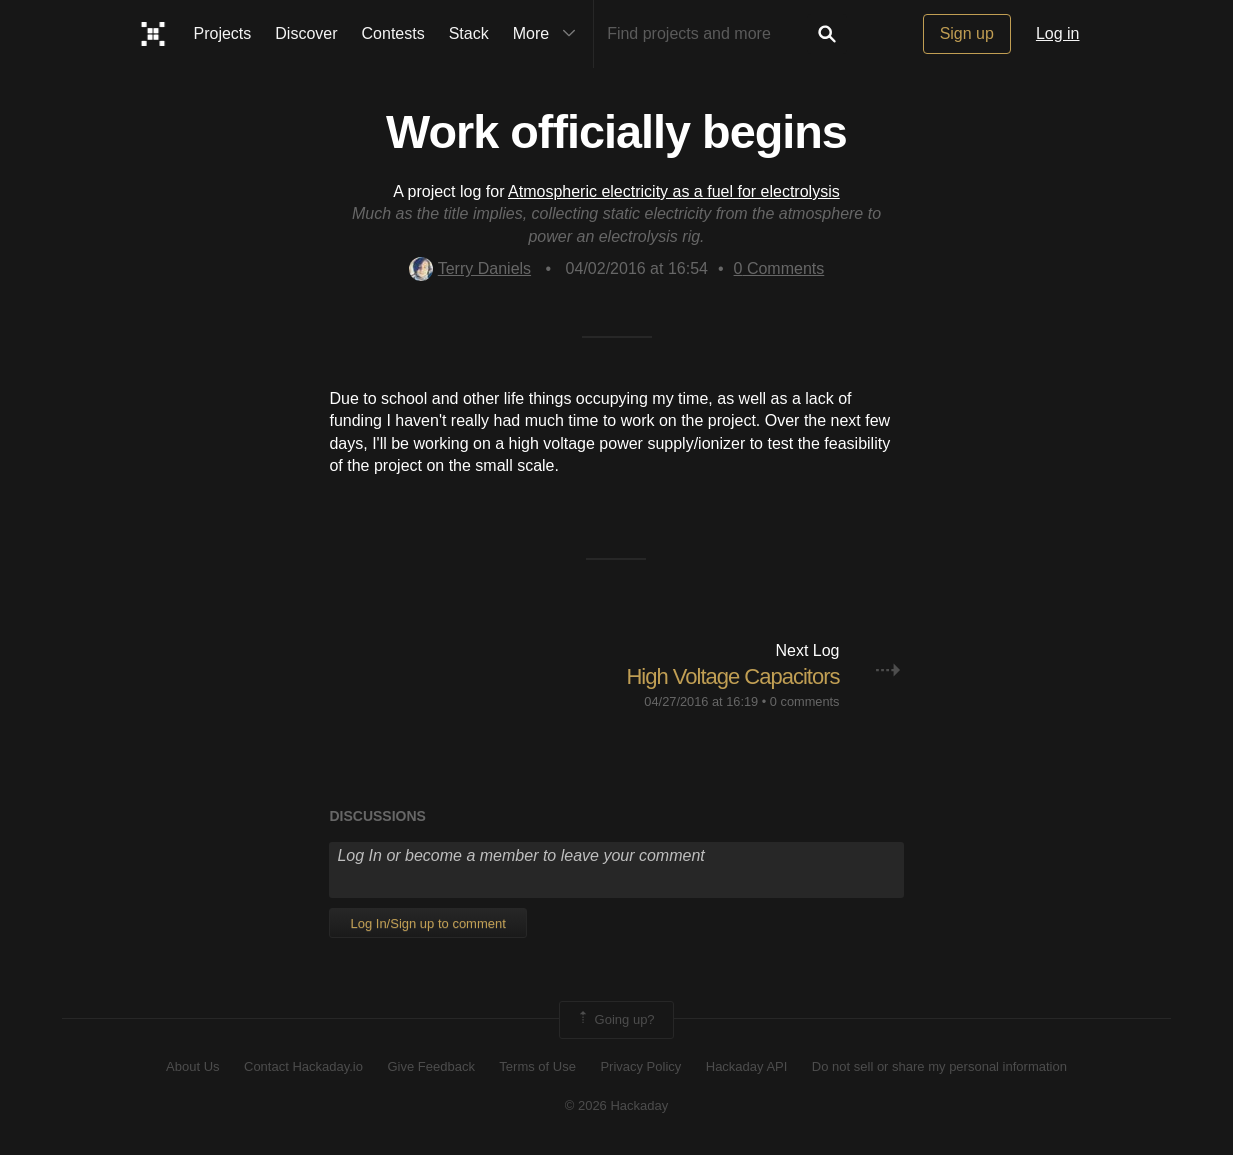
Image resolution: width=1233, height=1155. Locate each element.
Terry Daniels (470, 268)
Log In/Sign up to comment (427, 923)
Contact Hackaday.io (303, 1066)
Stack (469, 33)
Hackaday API (747, 1066)
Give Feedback (430, 1066)
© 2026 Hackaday (617, 1105)
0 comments (805, 701)
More (549, 34)
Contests (393, 33)
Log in (1058, 33)
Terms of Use (537, 1066)
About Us (192, 1066)
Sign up (967, 33)
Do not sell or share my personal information (939, 1066)
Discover (306, 33)
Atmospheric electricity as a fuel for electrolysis (674, 191)
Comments (779, 268)
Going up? (615, 1020)
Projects (223, 33)
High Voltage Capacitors (732, 676)
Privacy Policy (640, 1066)
